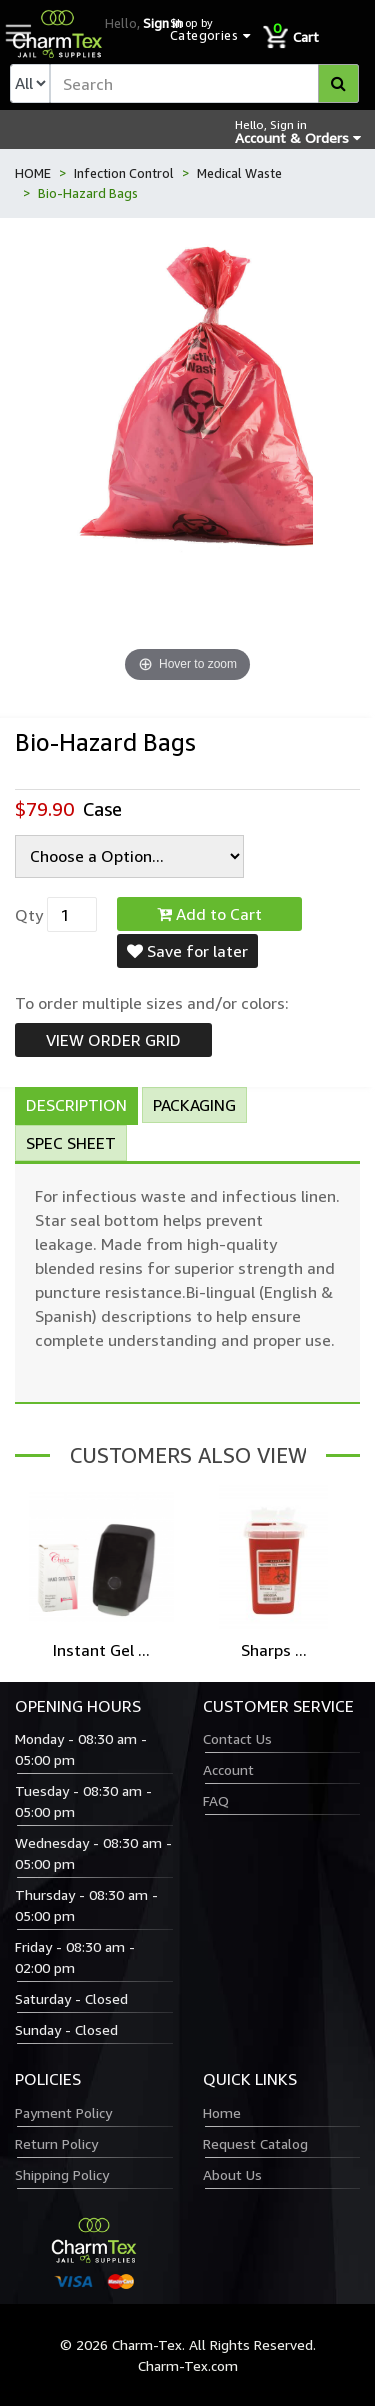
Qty (29, 915)
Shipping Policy (62, 2174)
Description (76, 1105)
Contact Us (237, 1738)
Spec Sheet (71, 1143)
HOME (33, 173)
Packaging (194, 1105)
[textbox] (204, 83)
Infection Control (124, 173)
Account (228, 1769)
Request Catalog (255, 2143)
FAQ (216, 1800)
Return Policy (56, 2143)
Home (222, 2112)
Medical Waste (239, 173)
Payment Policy (63, 2112)
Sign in (162, 23)
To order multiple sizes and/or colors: (152, 1003)
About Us (232, 2174)
